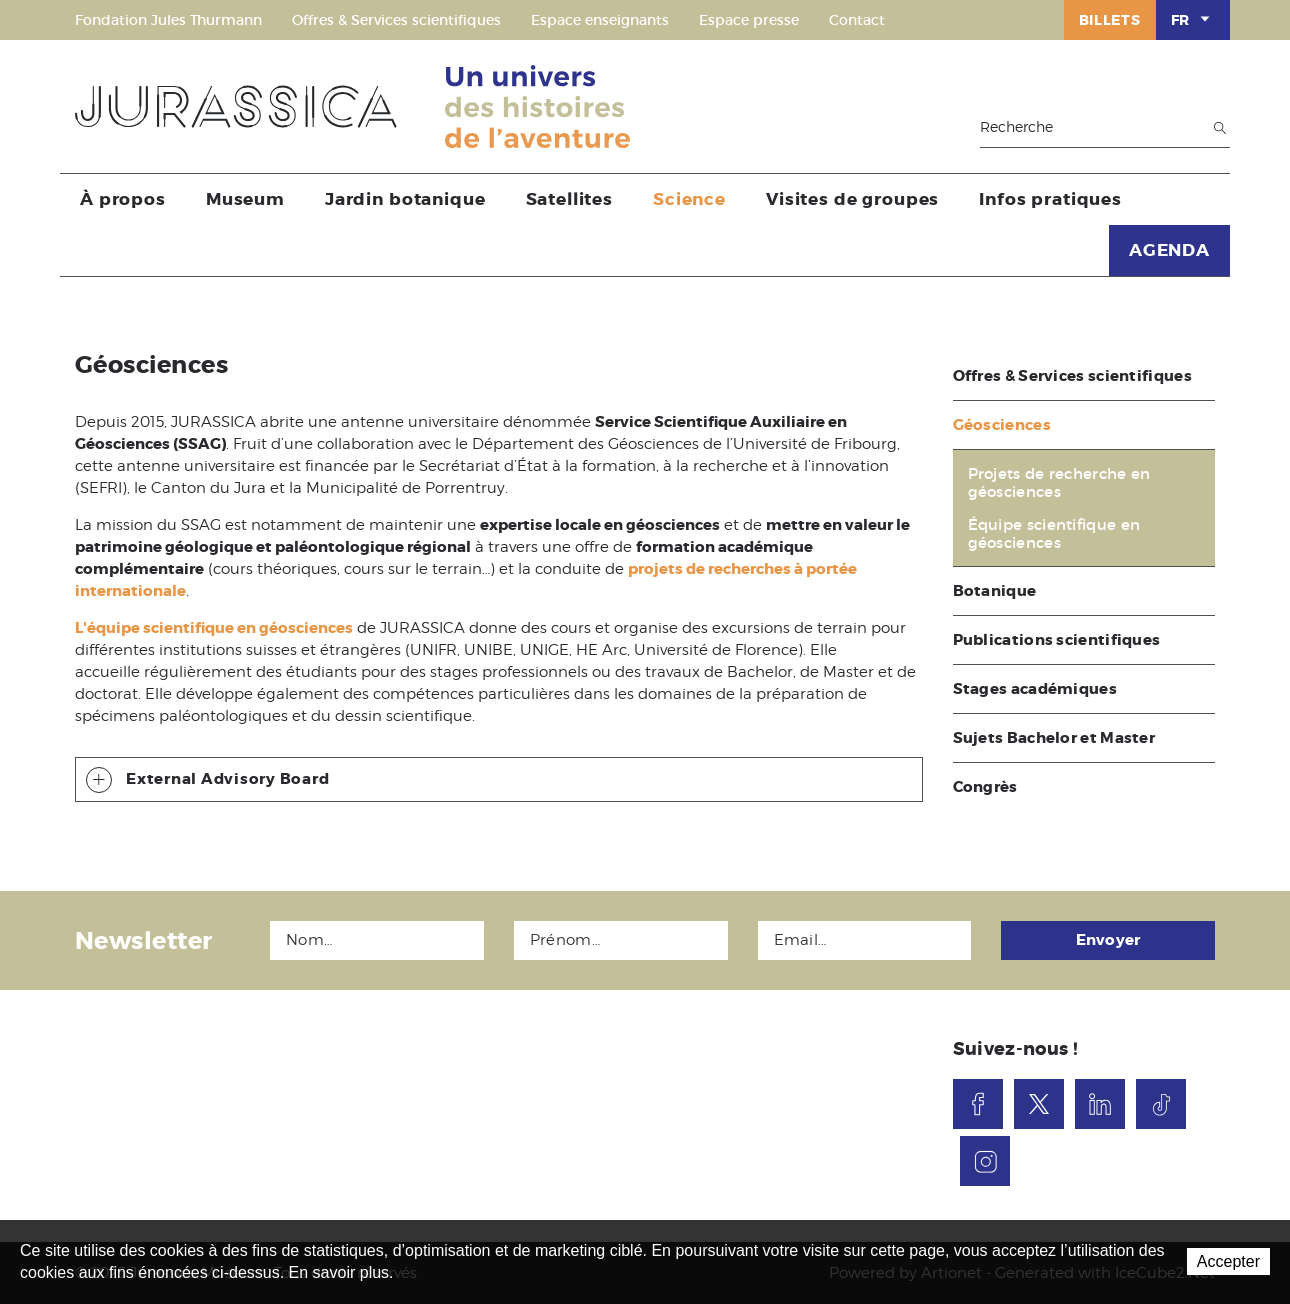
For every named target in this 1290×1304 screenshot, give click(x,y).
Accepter (1228, 1261)
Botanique (995, 591)
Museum (245, 199)
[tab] (499, 779)
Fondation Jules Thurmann (168, 20)
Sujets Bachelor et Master (1054, 738)
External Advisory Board (207, 780)
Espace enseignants (600, 20)
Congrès (985, 787)
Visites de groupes (852, 199)
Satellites (570, 199)
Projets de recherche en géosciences (1059, 483)
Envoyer (1108, 940)
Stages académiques (1035, 689)
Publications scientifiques (1057, 640)
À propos (123, 199)
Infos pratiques (1050, 199)
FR (1193, 19)
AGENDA (1169, 250)
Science (689, 199)
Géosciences (1002, 425)
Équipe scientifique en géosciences (1054, 534)
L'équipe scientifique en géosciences (214, 628)
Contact (857, 20)
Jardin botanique (405, 199)
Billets (1110, 20)
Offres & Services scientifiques (396, 20)
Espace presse (749, 20)
